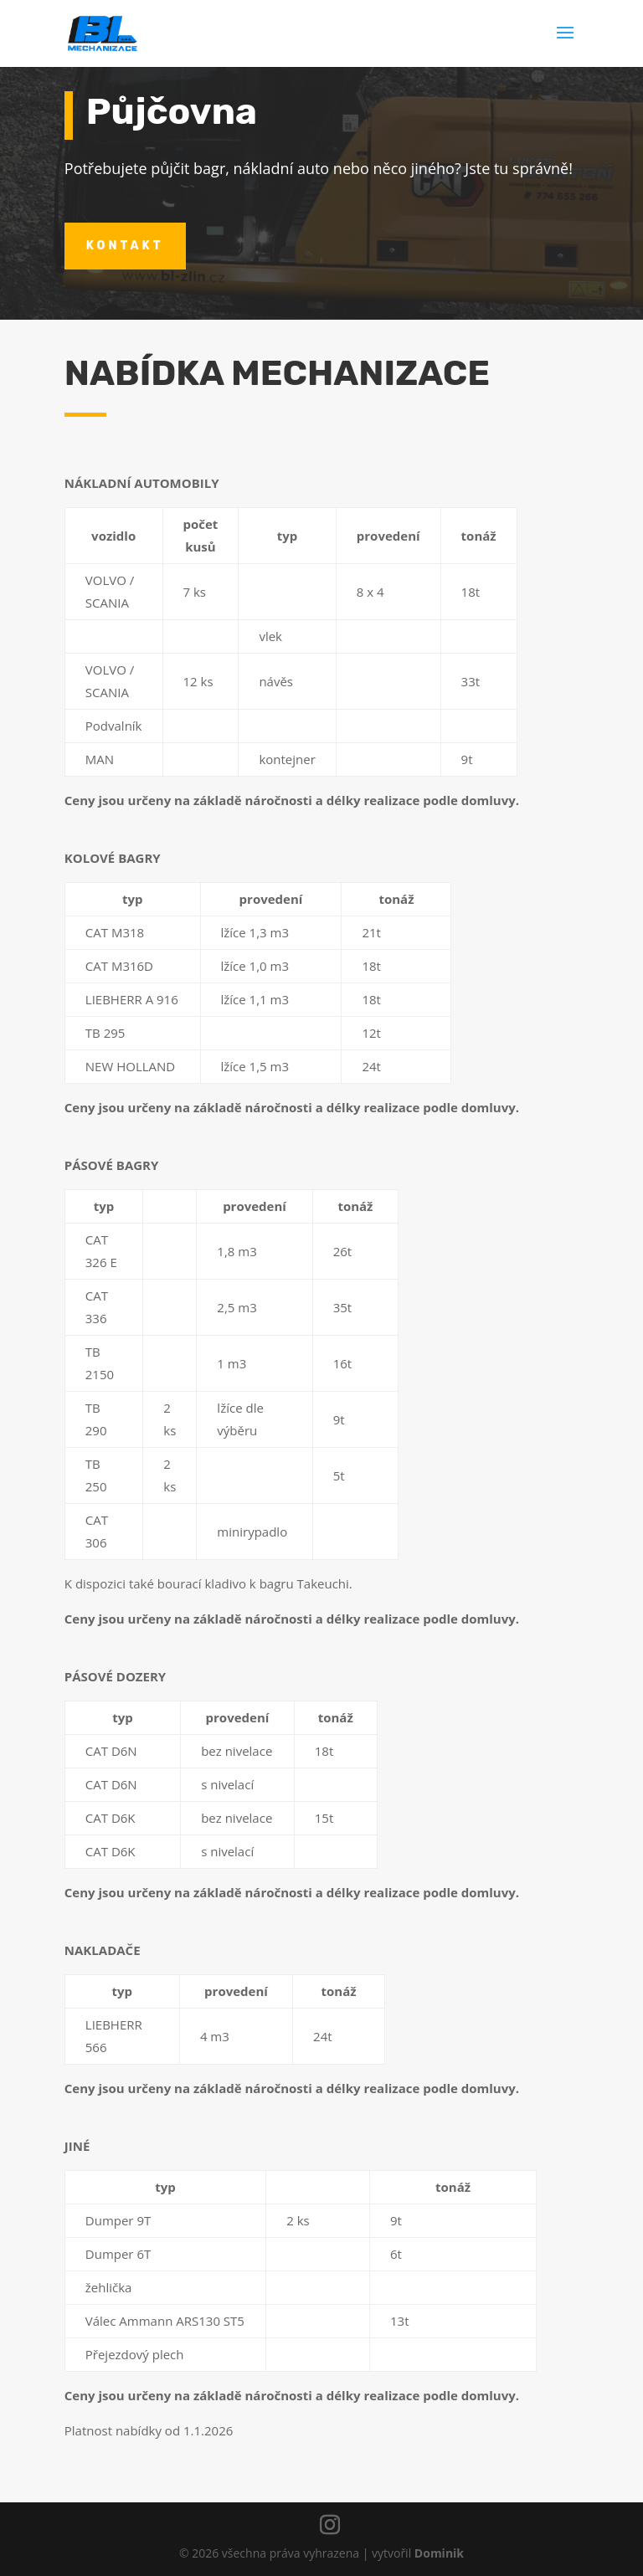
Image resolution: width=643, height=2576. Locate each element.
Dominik (439, 2553)
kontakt (125, 246)
